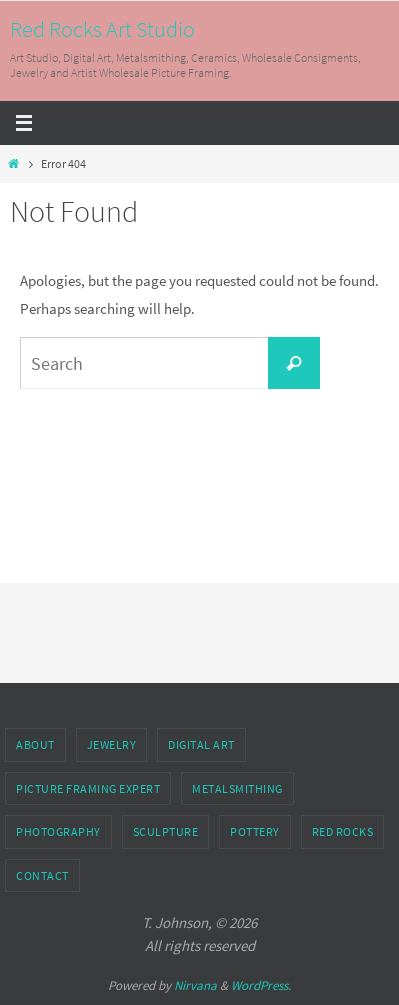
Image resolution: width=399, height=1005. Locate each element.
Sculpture (166, 831)
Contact (42, 875)
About (35, 744)
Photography (58, 831)
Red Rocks (343, 831)
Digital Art (201, 744)
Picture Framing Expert (88, 788)
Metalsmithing (237, 788)
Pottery (255, 831)
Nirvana (195, 985)
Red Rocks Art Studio (102, 29)
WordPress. (261, 985)
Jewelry (112, 744)
